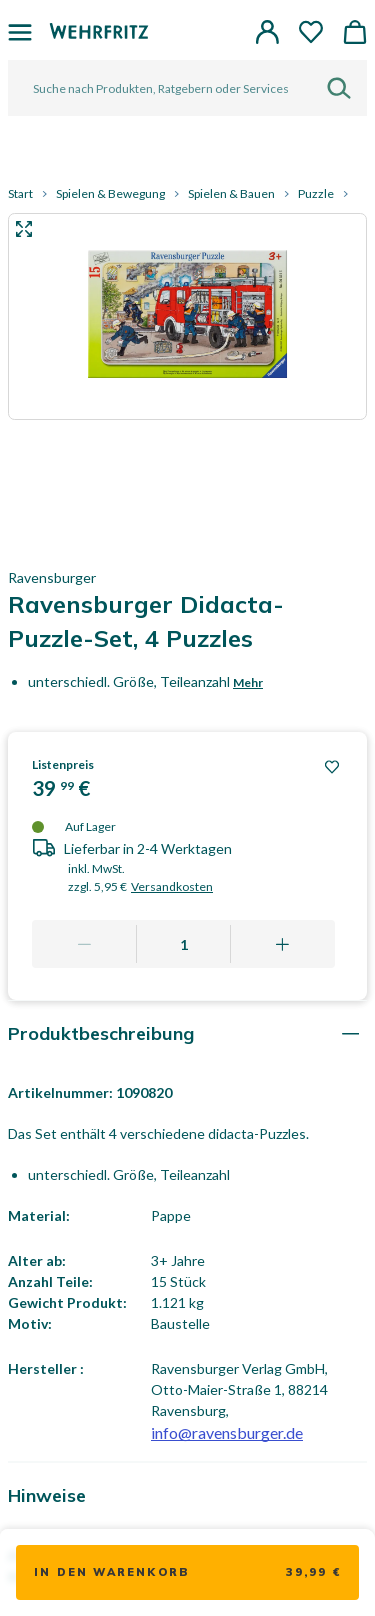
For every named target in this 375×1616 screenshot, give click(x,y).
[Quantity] (184, 944)
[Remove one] (84, 944)
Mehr (248, 682)
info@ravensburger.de (227, 1432)
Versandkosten (172, 886)
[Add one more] (282, 944)
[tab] (187, 1033)
